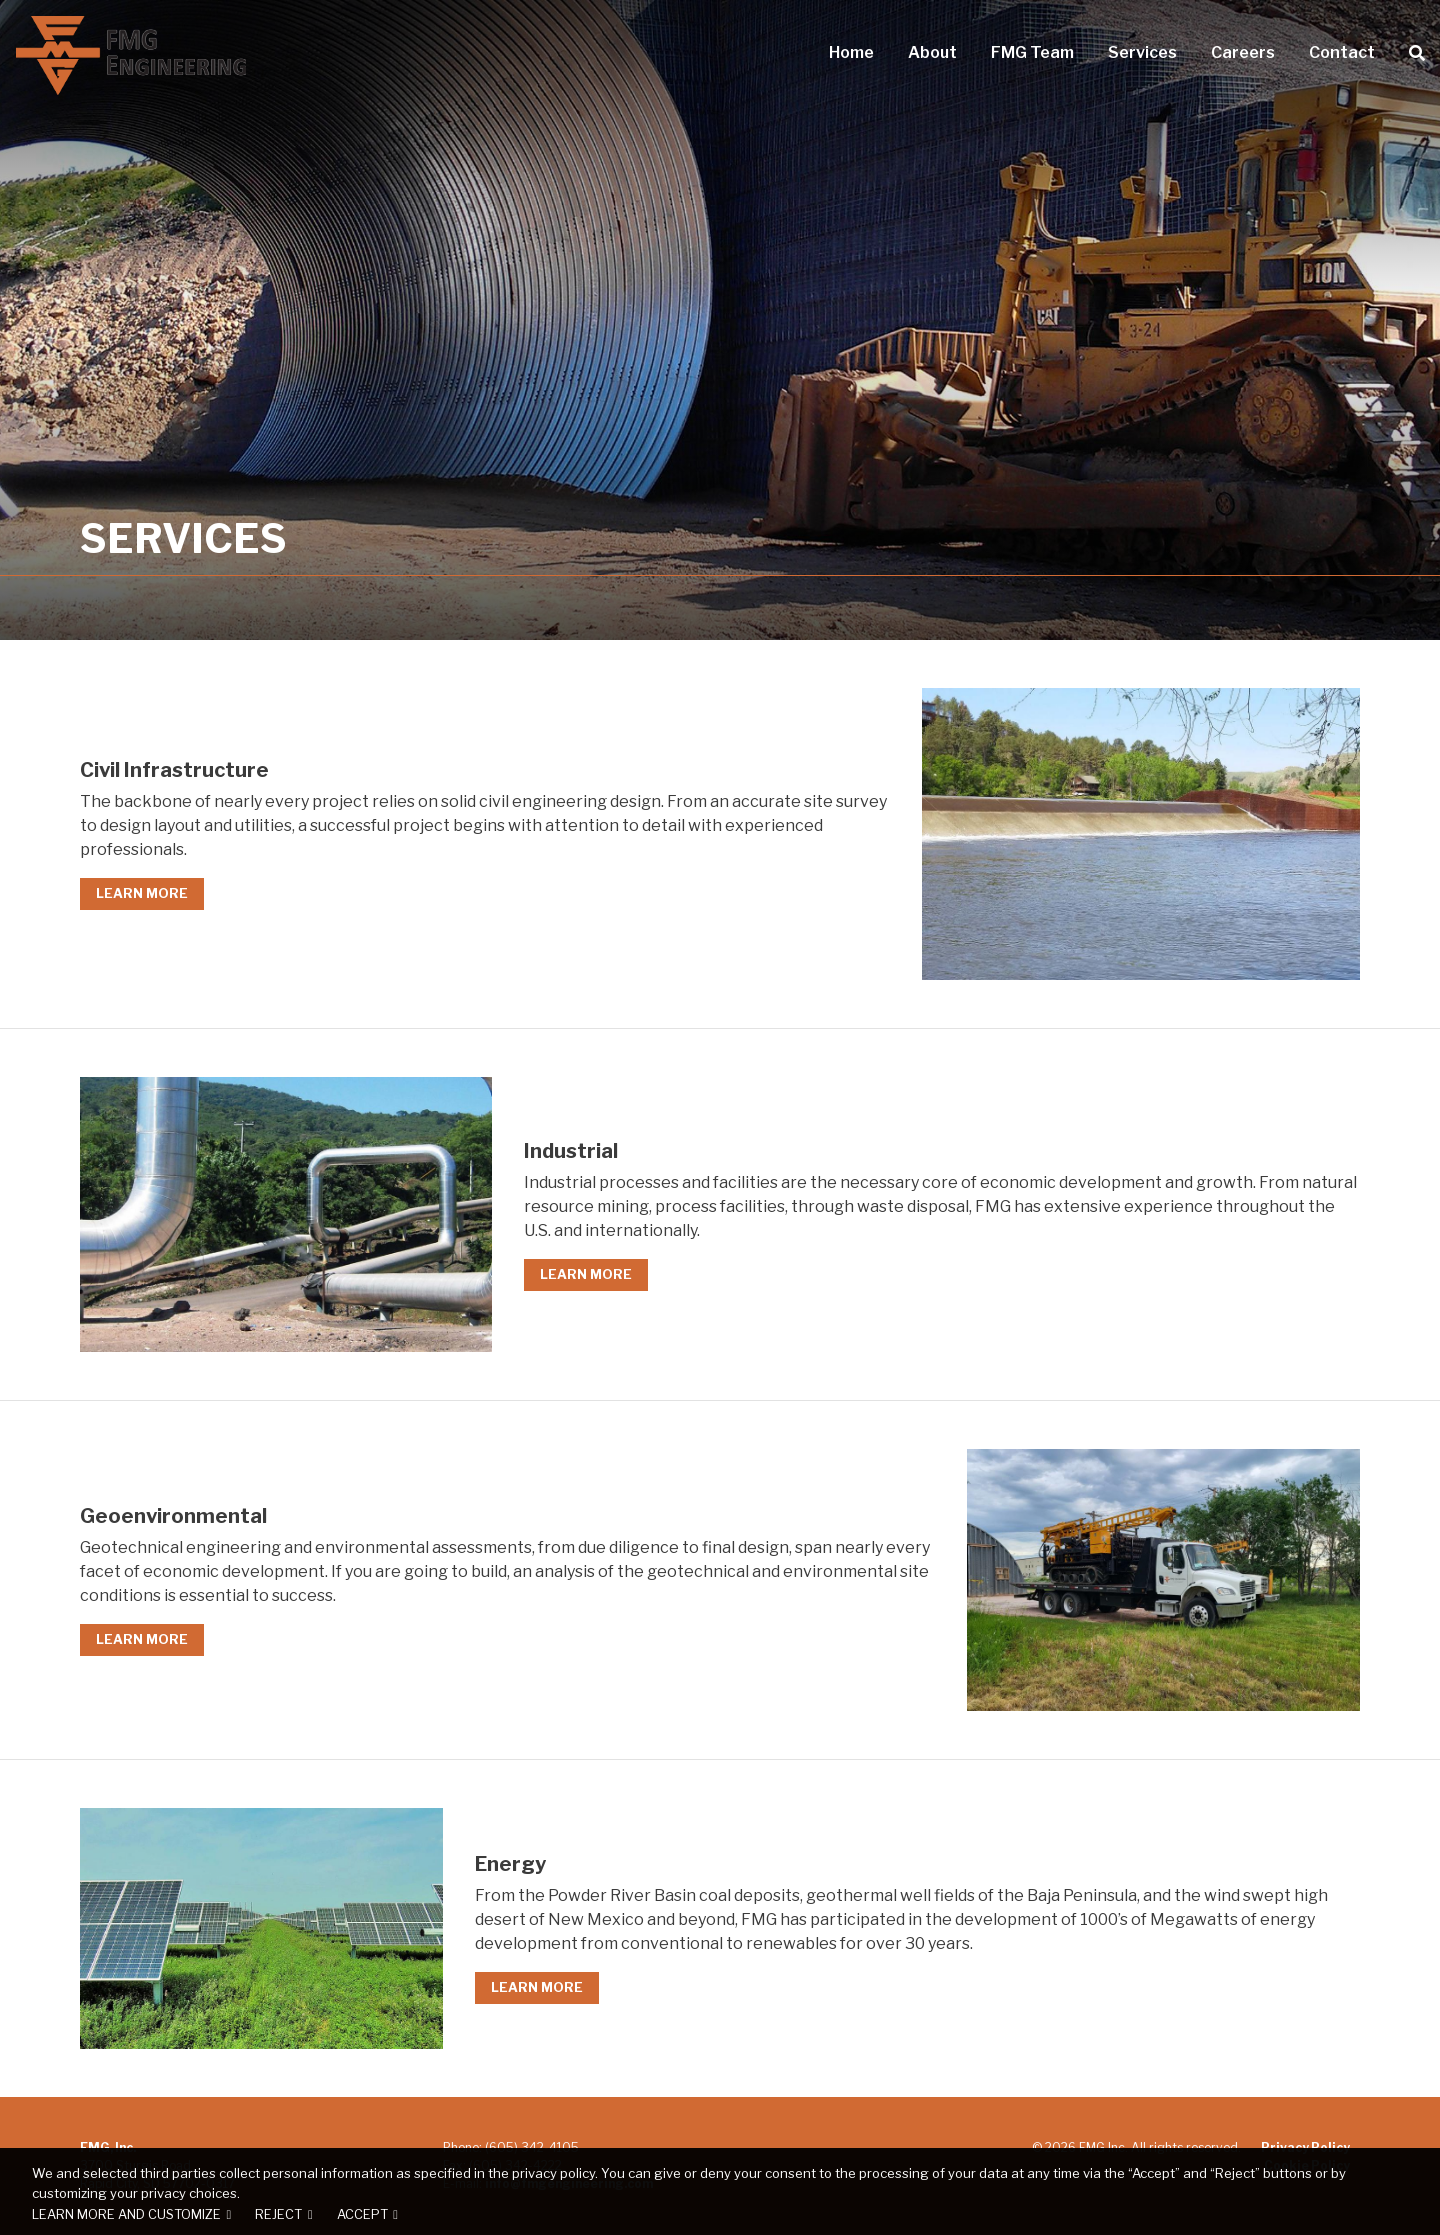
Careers (1242, 53)
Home (851, 53)
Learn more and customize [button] (126, 2214)
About (933, 53)
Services (1141, 53)
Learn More (142, 893)
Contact (1341, 53)
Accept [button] (362, 2214)
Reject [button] (278, 2214)
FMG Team (1032, 53)
